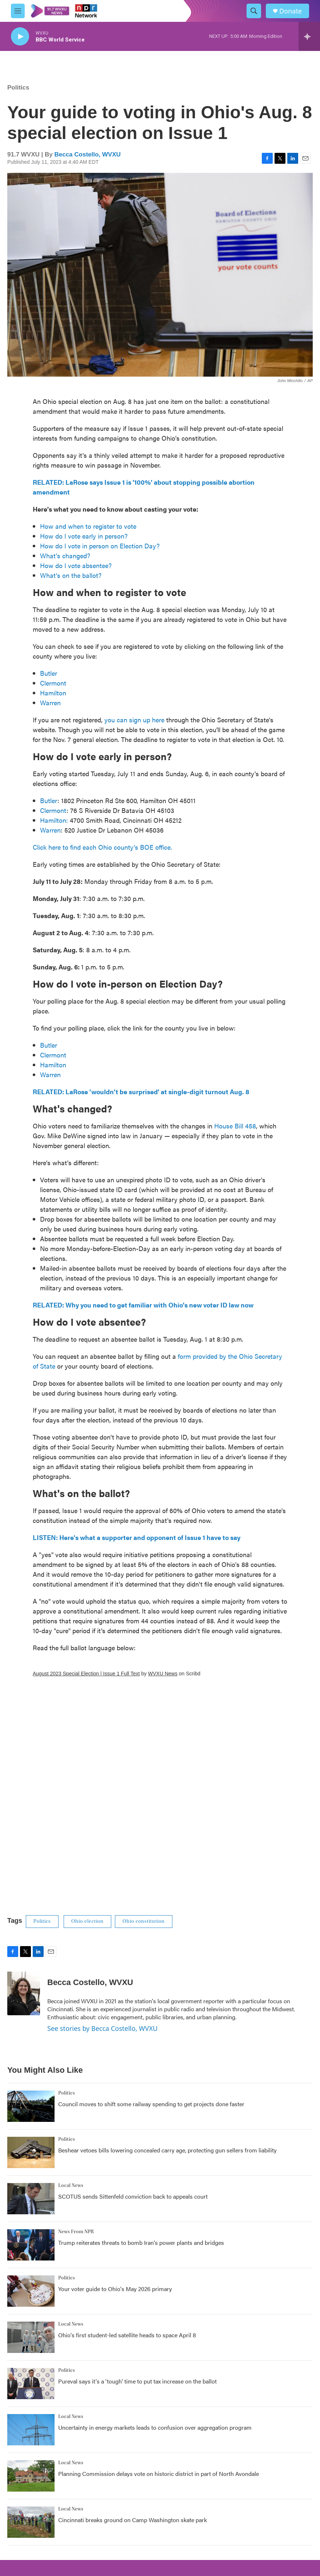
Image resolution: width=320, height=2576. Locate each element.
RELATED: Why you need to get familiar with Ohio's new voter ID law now (143, 1304)
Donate (290, 11)
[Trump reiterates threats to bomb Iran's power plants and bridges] (31, 2245)
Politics (18, 87)
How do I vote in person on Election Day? (100, 545)
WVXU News (162, 1673)
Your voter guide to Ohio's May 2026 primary (115, 2289)
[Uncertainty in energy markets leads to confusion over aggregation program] (31, 2429)
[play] (20, 36)
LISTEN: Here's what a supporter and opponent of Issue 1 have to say (136, 1537)
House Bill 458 (235, 1125)
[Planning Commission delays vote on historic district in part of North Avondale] (31, 2476)
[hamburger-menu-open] (18, 11)
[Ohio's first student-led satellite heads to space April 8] (31, 2337)
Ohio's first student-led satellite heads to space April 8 (127, 2335)
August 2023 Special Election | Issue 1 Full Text (86, 1673)
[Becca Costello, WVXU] (23, 1993)
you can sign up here (134, 719)
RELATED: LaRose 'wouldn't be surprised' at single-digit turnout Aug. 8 (141, 1091)
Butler (49, 673)
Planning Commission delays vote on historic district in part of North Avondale (158, 2473)
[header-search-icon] (254, 11)
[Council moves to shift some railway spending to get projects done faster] (31, 2106)
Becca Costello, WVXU (87, 154)
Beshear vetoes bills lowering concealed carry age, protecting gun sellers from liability (167, 2150)
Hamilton (54, 692)
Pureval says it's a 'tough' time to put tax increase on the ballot (137, 2381)
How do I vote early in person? (84, 535)
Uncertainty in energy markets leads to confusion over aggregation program (155, 2427)
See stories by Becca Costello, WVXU (102, 2028)
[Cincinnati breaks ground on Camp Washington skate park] (31, 2522)
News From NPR (76, 2232)
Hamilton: (54, 820)
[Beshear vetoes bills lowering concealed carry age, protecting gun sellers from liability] (31, 2152)
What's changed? (65, 555)
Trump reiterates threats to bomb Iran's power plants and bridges (141, 2242)
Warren (51, 702)
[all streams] (309, 36)
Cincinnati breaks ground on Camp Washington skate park (132, 2520)
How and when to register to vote (88, 526)
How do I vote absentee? (76, 565)
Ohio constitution (144, 1921)
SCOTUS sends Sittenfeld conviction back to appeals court (133, 2196)
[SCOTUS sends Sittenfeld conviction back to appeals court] (31, 2198)
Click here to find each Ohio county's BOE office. (102, 847)
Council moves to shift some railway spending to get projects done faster (151, 2104)
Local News (70, 2185)
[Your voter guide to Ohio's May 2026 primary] (31, 2291)
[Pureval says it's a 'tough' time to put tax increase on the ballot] (31, 2383)
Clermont (54, 682)
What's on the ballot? (70, 575)
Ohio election (87, 1921)
